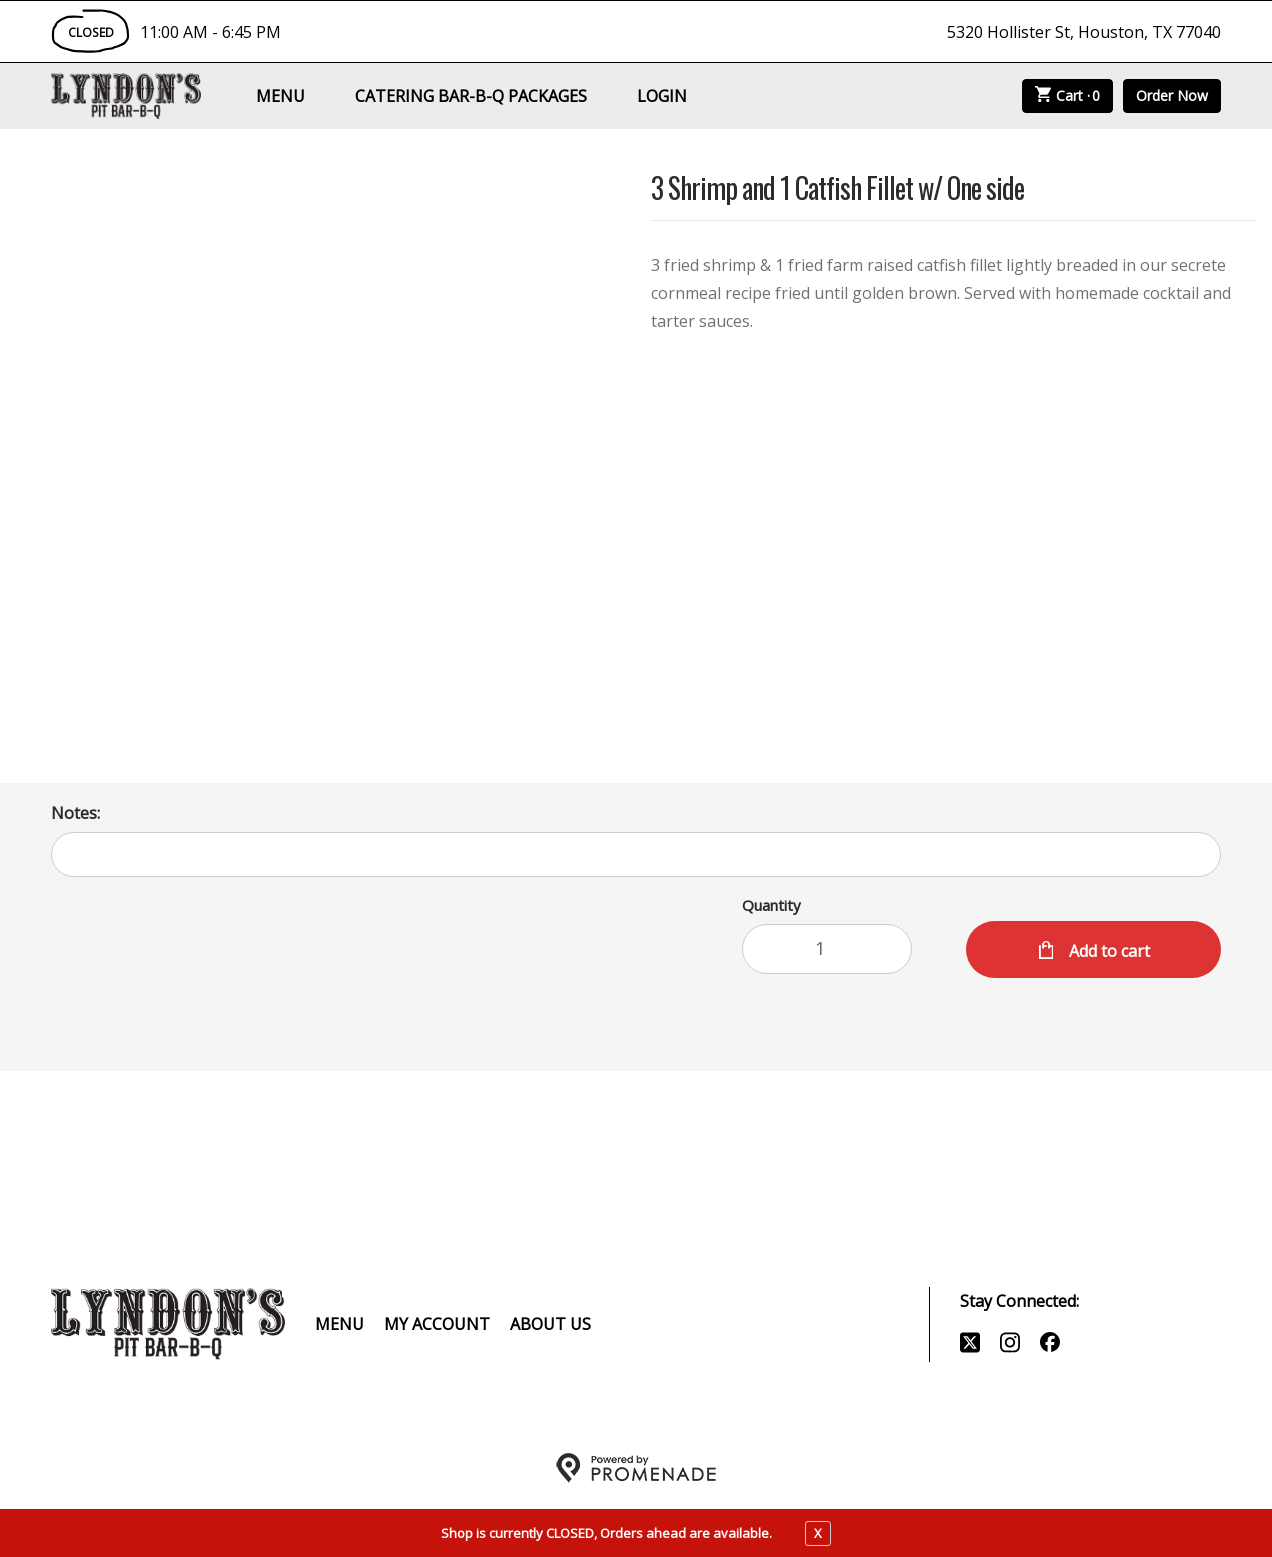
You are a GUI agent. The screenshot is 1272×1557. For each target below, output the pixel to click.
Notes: (75, 813)
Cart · (1068, 96)
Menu (280, 96)
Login (662, 96)
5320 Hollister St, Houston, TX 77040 (1084, 32)
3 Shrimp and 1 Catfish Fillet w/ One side (837, 189)
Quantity (771, 905)
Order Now (1172, 95)
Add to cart (1107, 951)
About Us (550, 1324)
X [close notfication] (818, 1533)
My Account (437, 1324)
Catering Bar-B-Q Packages (471, 96)
